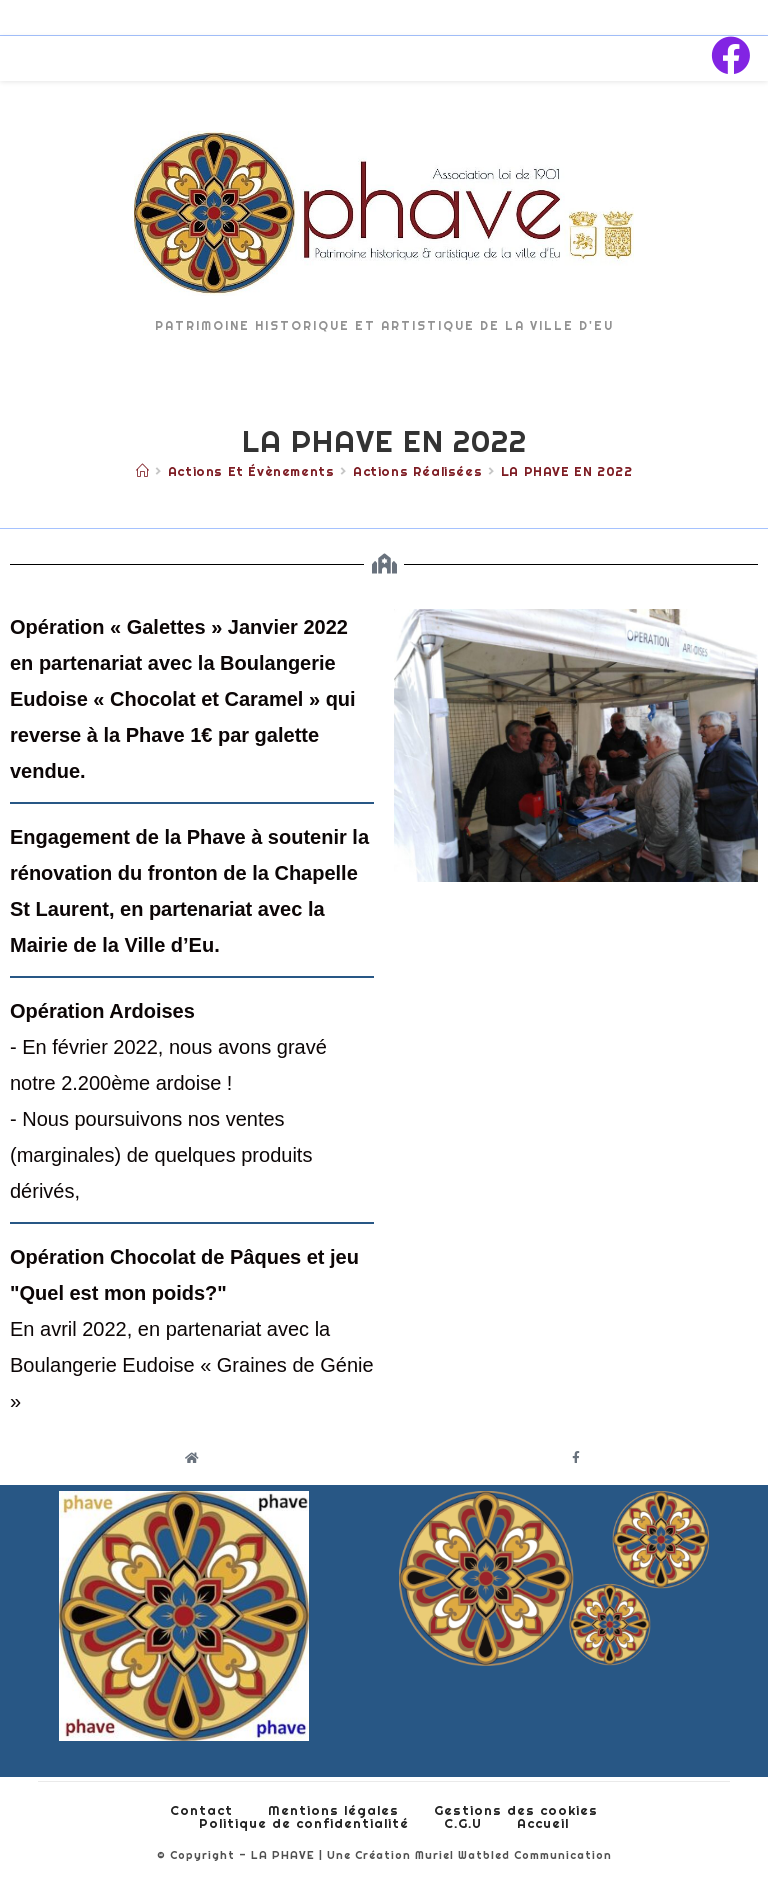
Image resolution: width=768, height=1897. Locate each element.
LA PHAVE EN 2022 (567, 471)
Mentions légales (333, 1810)
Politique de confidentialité (304, 1823)
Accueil (543, 1823)
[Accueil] (143, 471)
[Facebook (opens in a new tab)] (730, 56)
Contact (201, 1810)
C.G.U (463, 1823)
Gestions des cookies (516, 1810)
